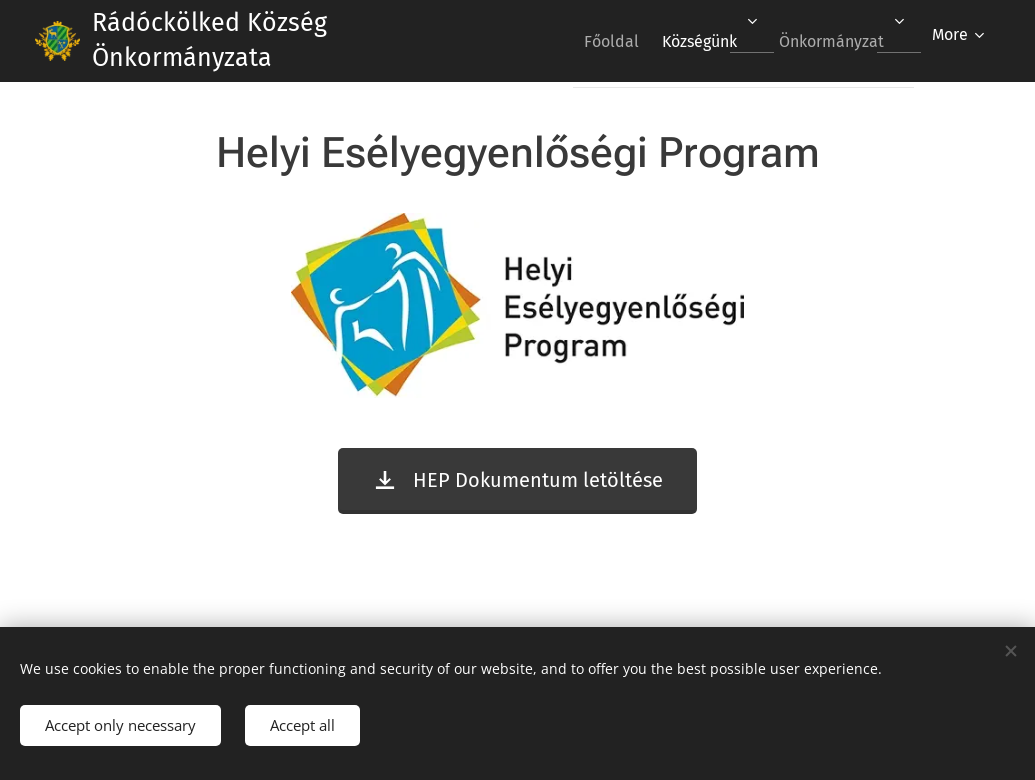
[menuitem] (588, 41)
